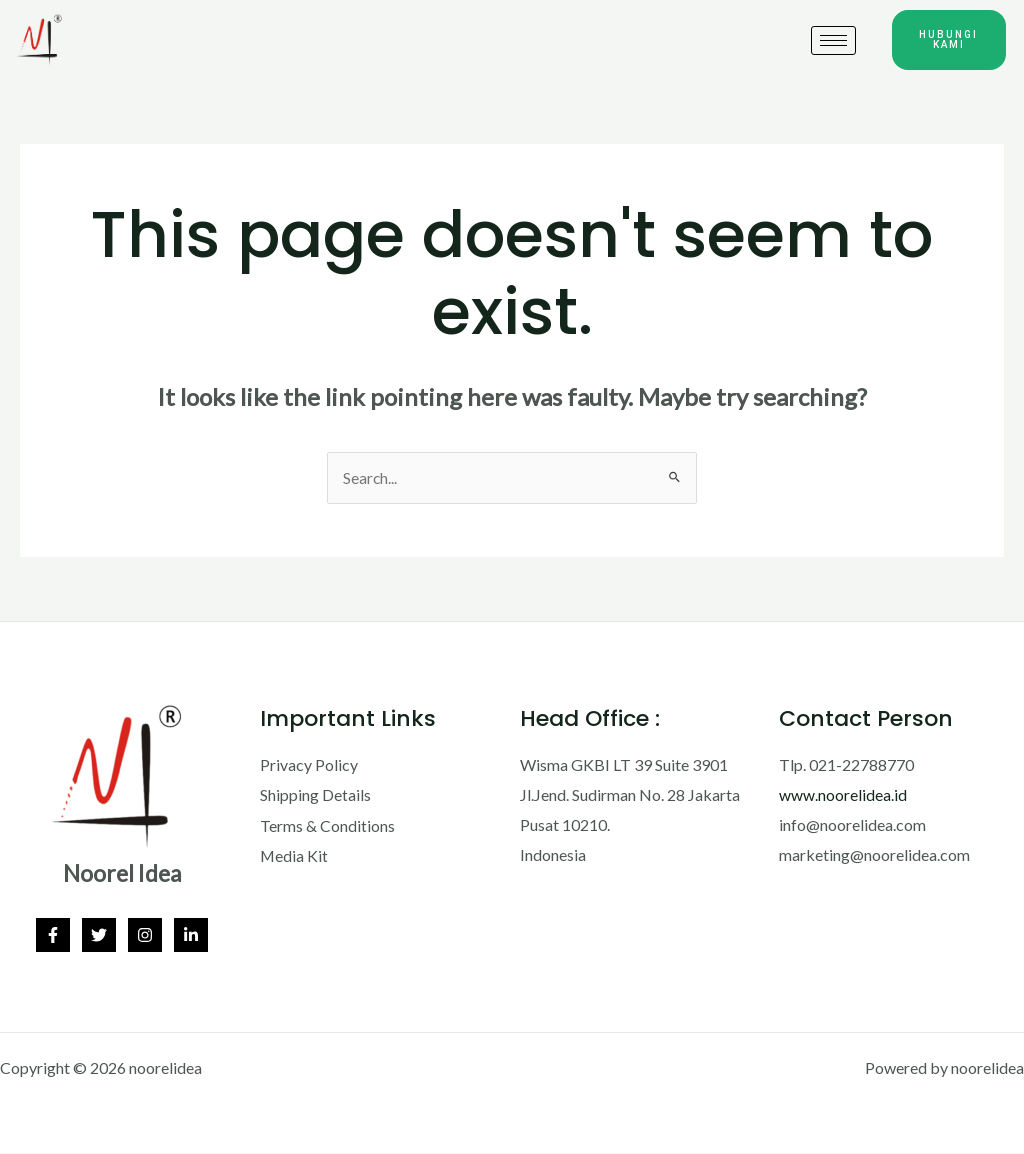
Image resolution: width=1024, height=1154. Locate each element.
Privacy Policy (309, 765)
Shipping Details (315, 795)
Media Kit (294, 855)
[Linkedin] (191, 936)
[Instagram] (145, 936)
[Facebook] (53, 936)
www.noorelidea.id (843, 795)
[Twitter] (99, 936)
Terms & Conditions (327, 825)
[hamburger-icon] (833, 40)
